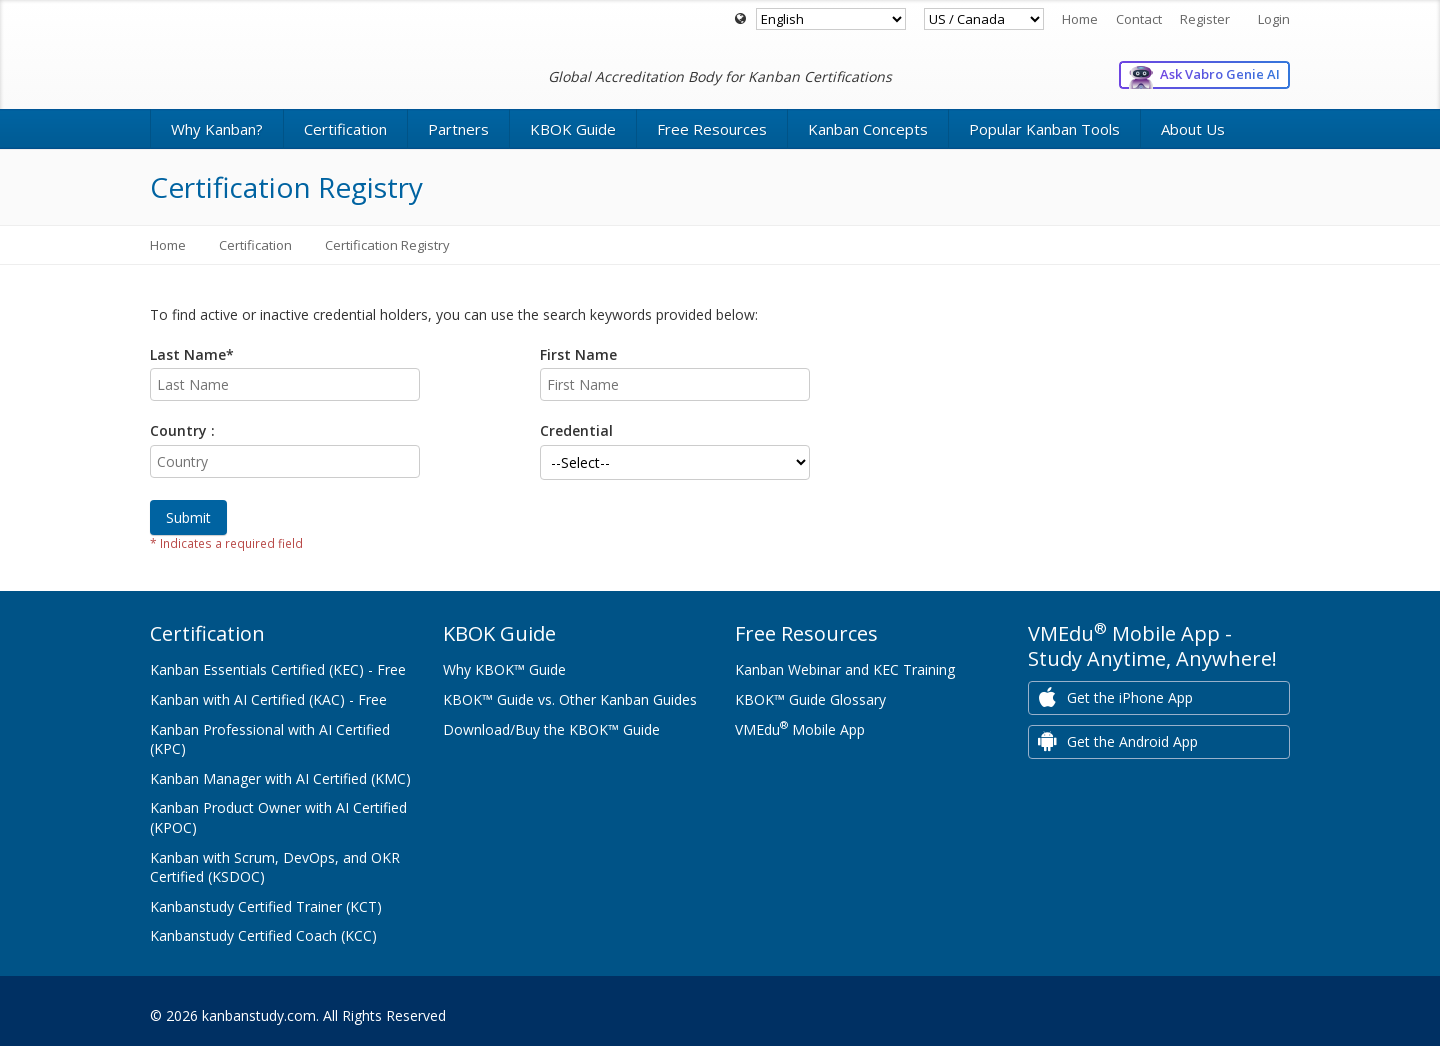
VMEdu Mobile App (800, 729)
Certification (345, 129)
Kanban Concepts (868, 129)
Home (1080, 19)
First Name (578, 354)
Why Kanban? (217, 129)
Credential (576, 430)
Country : (182, 430)
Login (1274, 19)
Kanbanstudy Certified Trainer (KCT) (266, 906)
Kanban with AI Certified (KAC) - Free (268, 699)
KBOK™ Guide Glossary (810, 699)
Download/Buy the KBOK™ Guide (551, 729)
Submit (188, 517)
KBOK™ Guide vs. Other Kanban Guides (570, 699)
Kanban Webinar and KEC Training (845, 669)
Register (1205, 19)
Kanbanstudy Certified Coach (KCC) (263, 935)
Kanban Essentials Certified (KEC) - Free (278, 669)
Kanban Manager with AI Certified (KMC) (280, 778)
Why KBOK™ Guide (504, 669)
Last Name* (192, 354)
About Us (1193, 129)
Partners (458, 129)
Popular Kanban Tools (1044, 129)
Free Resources (712, 129)
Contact (1139, 19)
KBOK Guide (573, 129)
